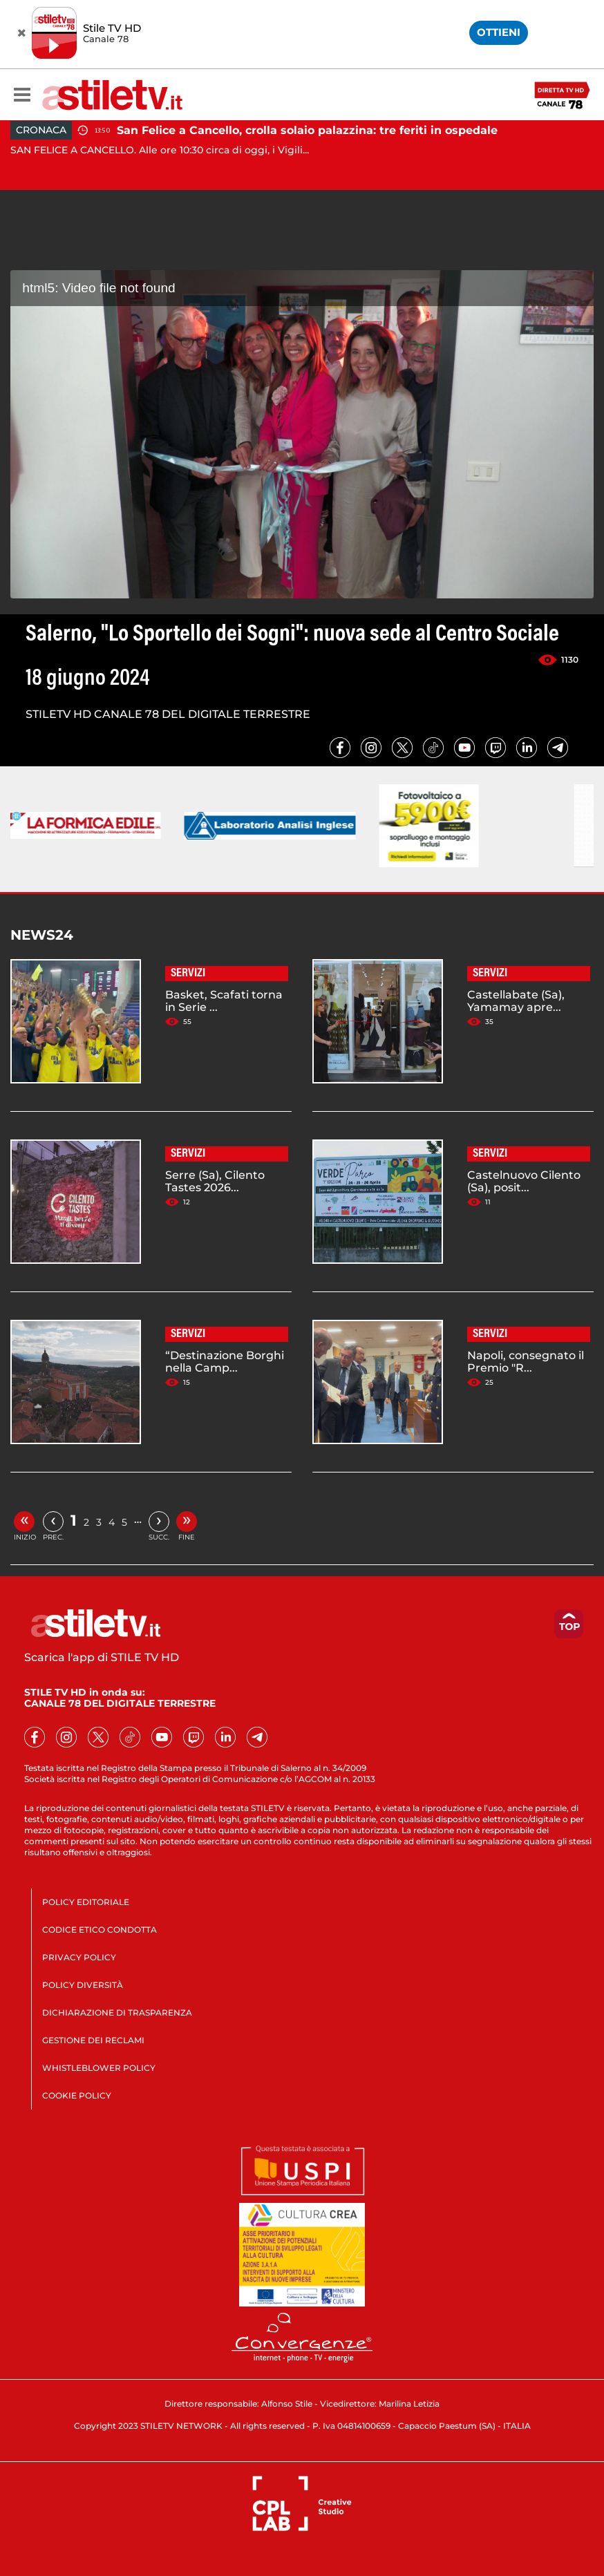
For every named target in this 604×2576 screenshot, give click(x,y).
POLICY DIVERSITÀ (82, 1985)
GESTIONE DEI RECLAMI (93, 2040)
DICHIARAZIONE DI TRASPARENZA (117, 2012)
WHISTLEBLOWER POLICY (98, 2068)
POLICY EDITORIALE (85, 1902)
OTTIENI (498, 32)
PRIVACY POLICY (79, 1957)
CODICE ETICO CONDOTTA (99, 1929)
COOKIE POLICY (76, 2095)
